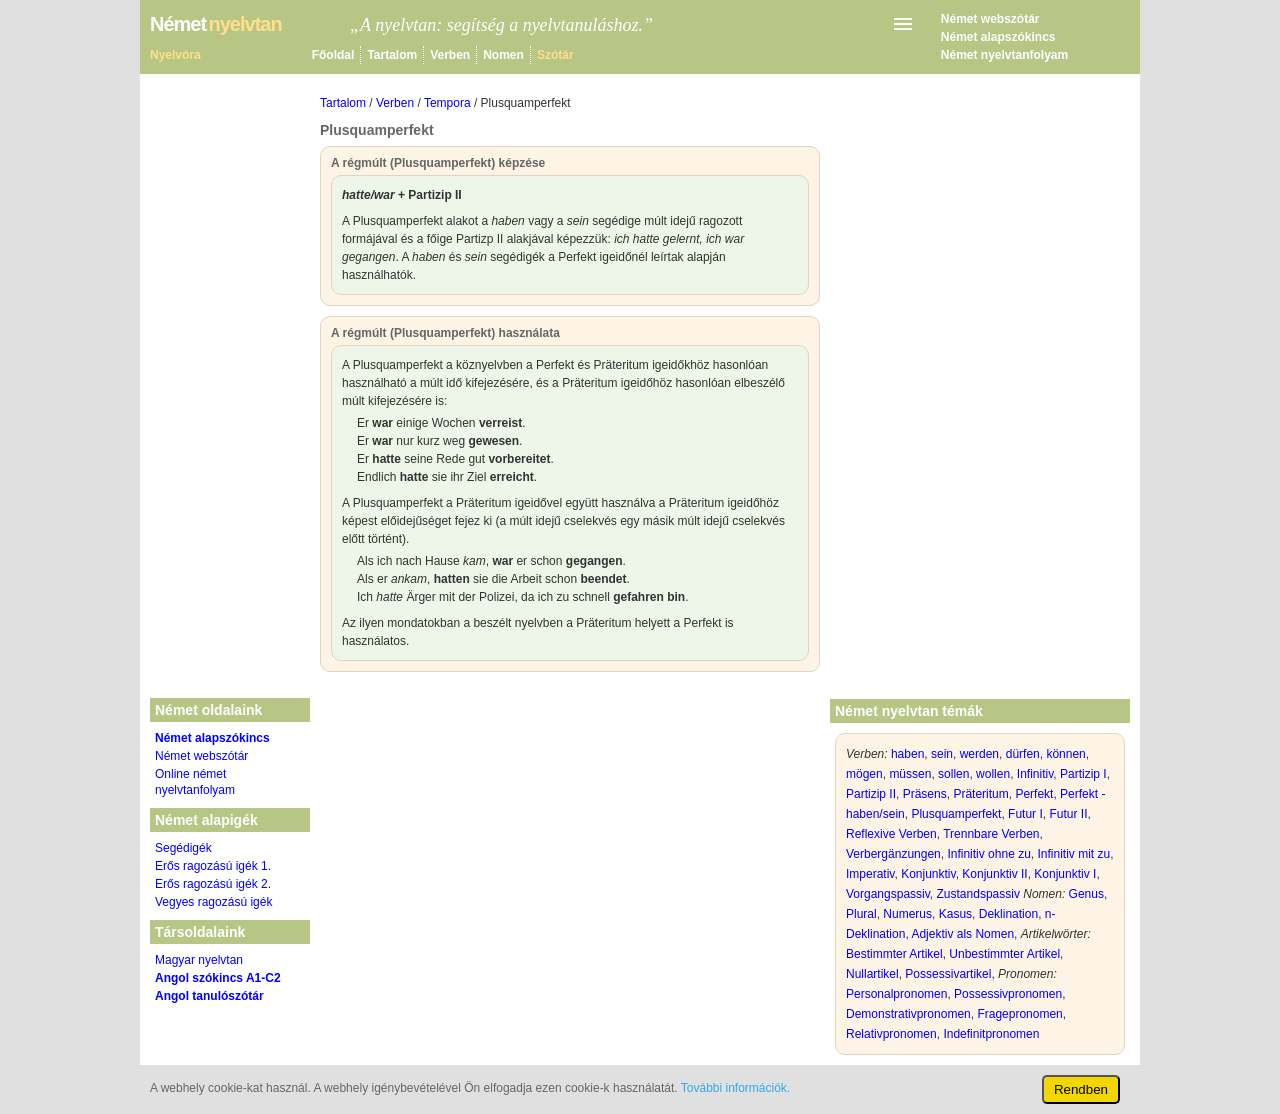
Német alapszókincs (998, 37)
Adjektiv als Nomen (962, 934)
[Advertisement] (570, 832)
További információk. (735, 1088)
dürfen (1023, 754)
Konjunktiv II (994, 874)
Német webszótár (990, 19)
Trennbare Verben (991, 834)
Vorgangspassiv (888, 894)
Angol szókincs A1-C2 (218, 978)
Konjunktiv (928, 874)
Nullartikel (872, 974)
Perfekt (1034, 794)
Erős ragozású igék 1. (213, 866)
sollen (953, 774)
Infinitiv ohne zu (988, 854)
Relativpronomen (891, 1034)
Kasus (955, 914)
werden (979, 754)
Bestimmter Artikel (894, 954)
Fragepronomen (1019, 1014)
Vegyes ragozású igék (213, 902)
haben (907, 754)
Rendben (1081, 1089)
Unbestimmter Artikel (1004, 954)
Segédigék (183, 848)
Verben (450, 55)
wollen (993, 774)
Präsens (925, 794)
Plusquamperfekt (956, 814)
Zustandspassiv (978, 894)
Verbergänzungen (893, 854)
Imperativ (870, 874)
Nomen (503, 55)
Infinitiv (1035, 774)
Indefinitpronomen (991, 1034)
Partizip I (1083, 774)
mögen (864, 774)
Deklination (1008, 914)
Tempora (447, 103)
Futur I (1025, 814)
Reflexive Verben (891, 834)
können (1065, 754)
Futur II (1068, 814)
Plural (861, 914)
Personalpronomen (896, 994)
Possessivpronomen (1008, 994)
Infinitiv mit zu (1073, 854)
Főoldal (333, 55)
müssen (910, 774)
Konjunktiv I (1065, 874)
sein (942, 754)
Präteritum (980, 794)
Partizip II (871, 794)
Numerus (907, 914)
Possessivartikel (948, 974)
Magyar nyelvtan (199, 960)
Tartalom (392, 55)
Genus (1086, 894)
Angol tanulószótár (209, 996)
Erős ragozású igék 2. (213, 884)
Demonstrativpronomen (908, 1014)
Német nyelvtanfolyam (1004, 55)
